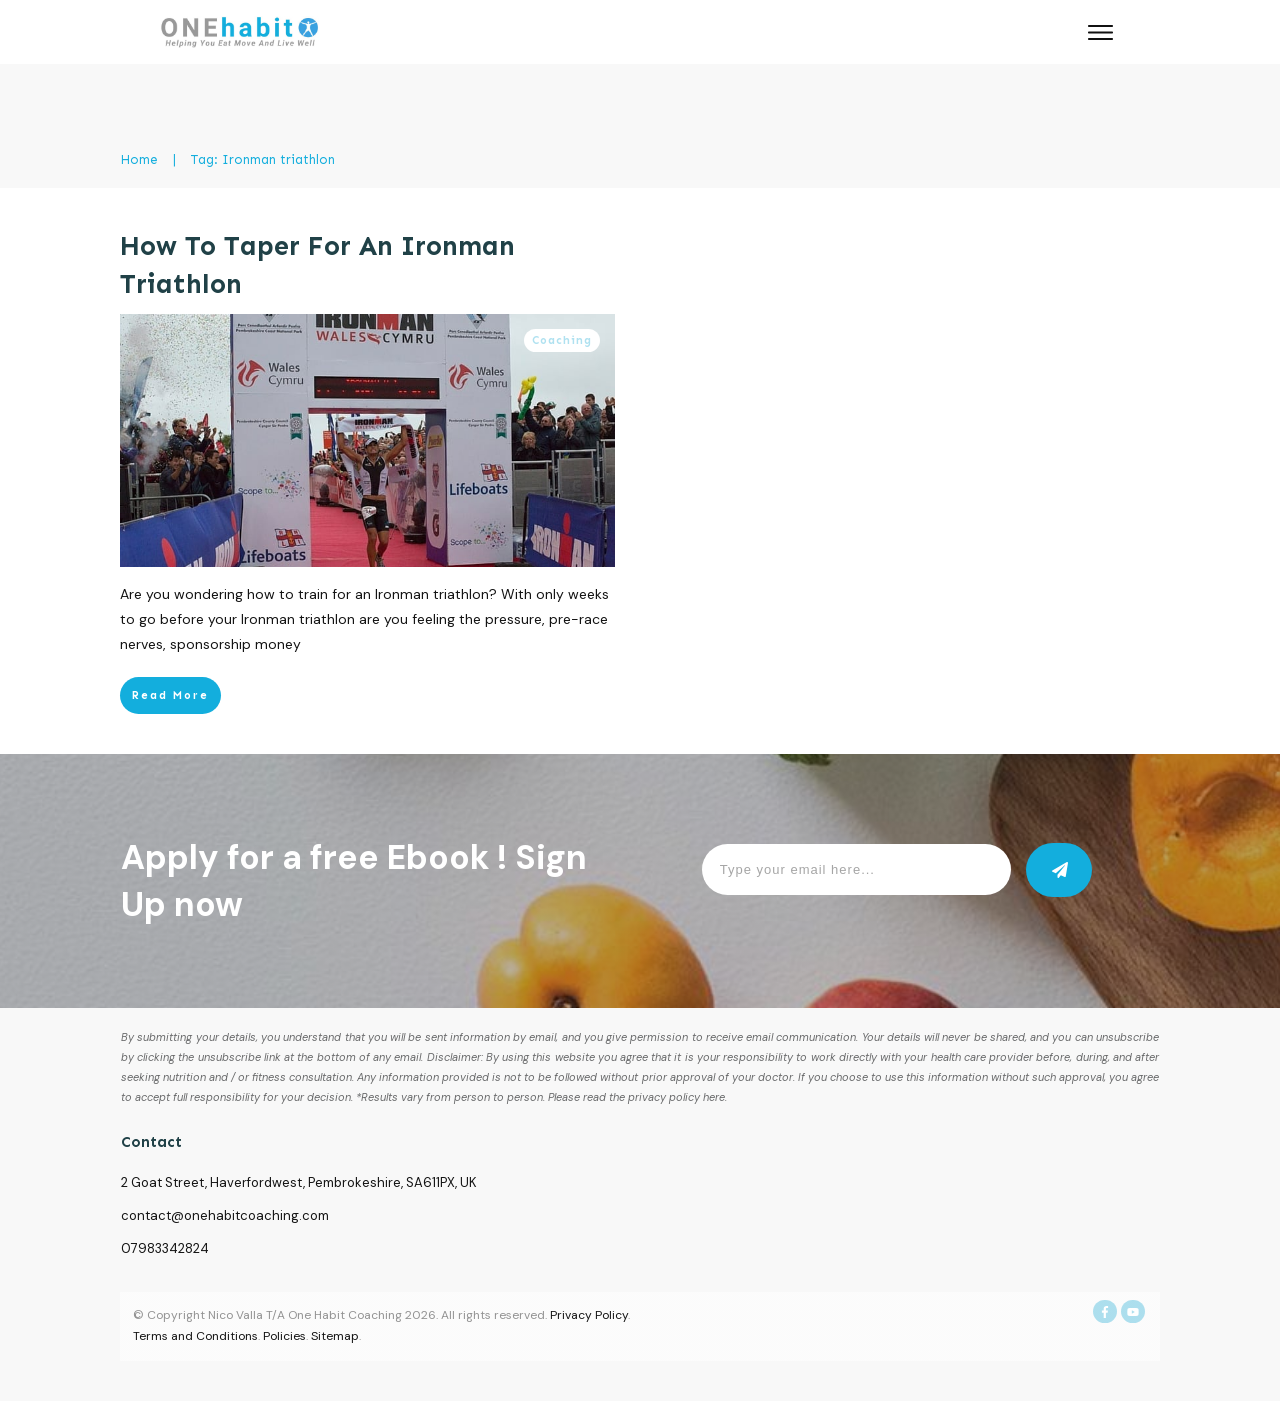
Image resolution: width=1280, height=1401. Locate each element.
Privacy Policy (589, 1315)
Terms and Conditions (195, 1336)
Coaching (562, 340)
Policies (284, 1336)
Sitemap (335, 1336)
